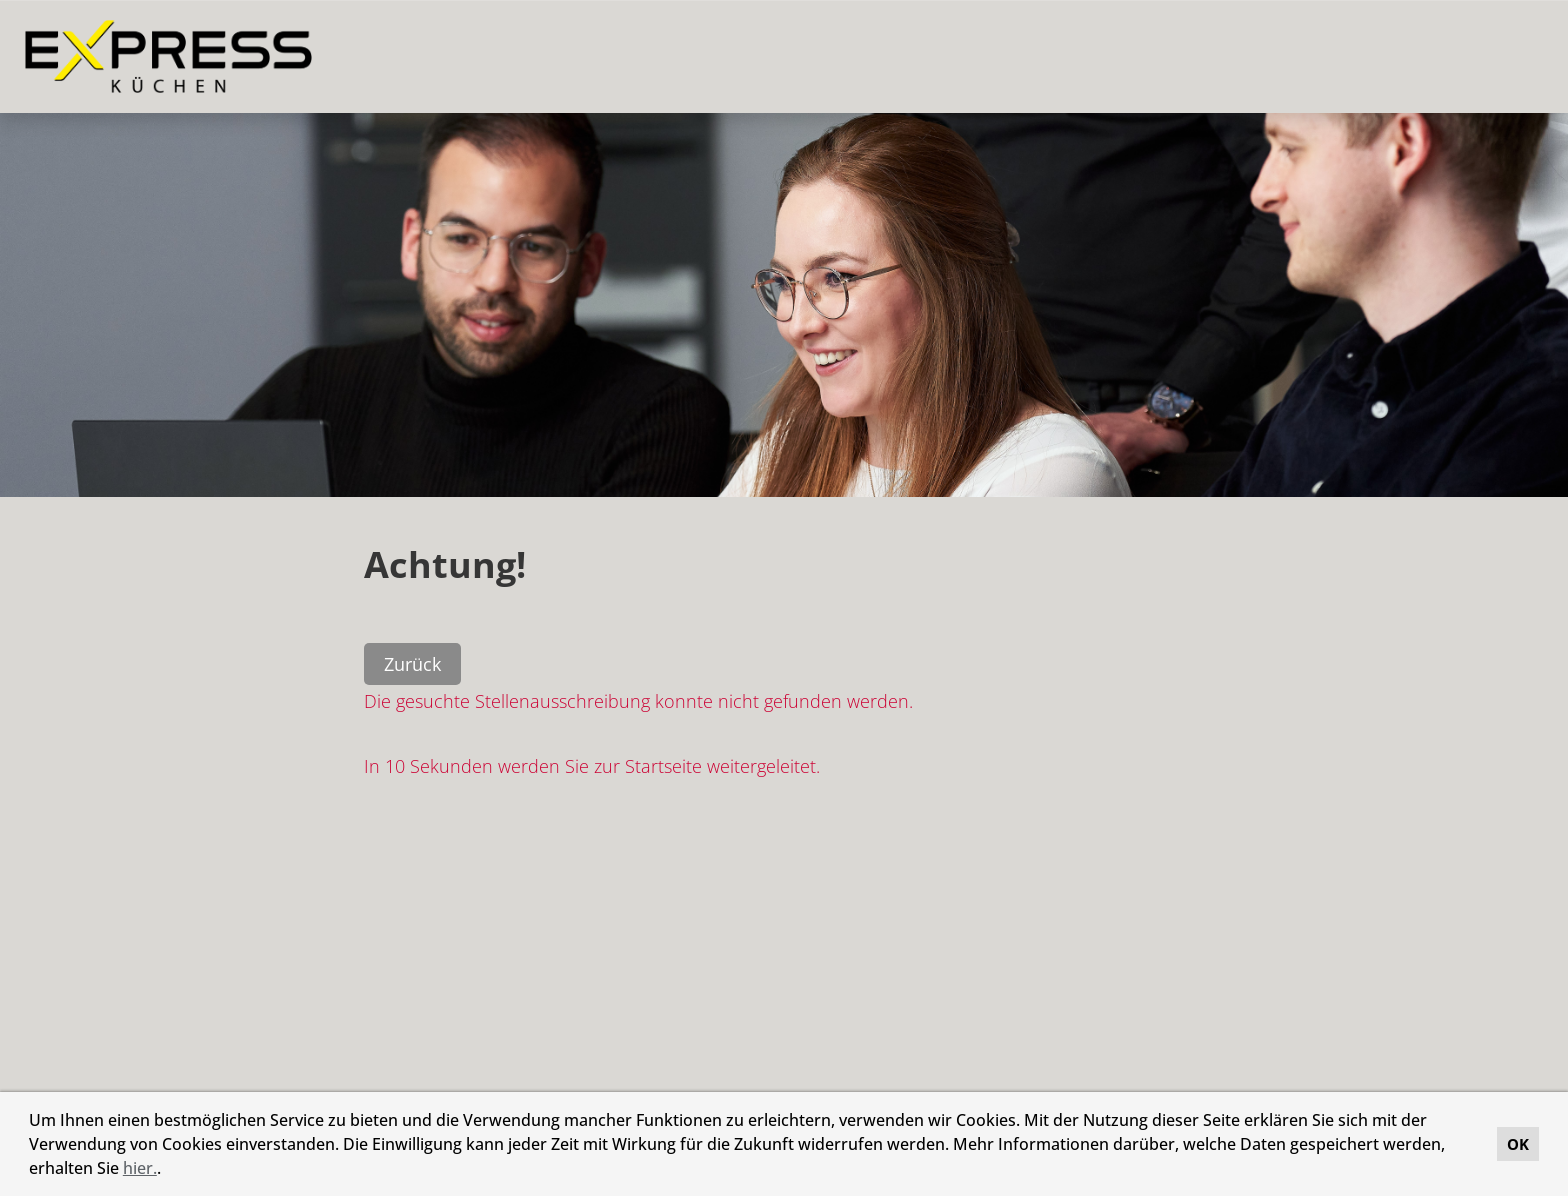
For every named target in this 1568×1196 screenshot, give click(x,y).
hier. (140, 1168)
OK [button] (1518, 1144)
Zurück (412, 664)
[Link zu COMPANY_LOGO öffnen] (168, 56)
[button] (168, 1171)
